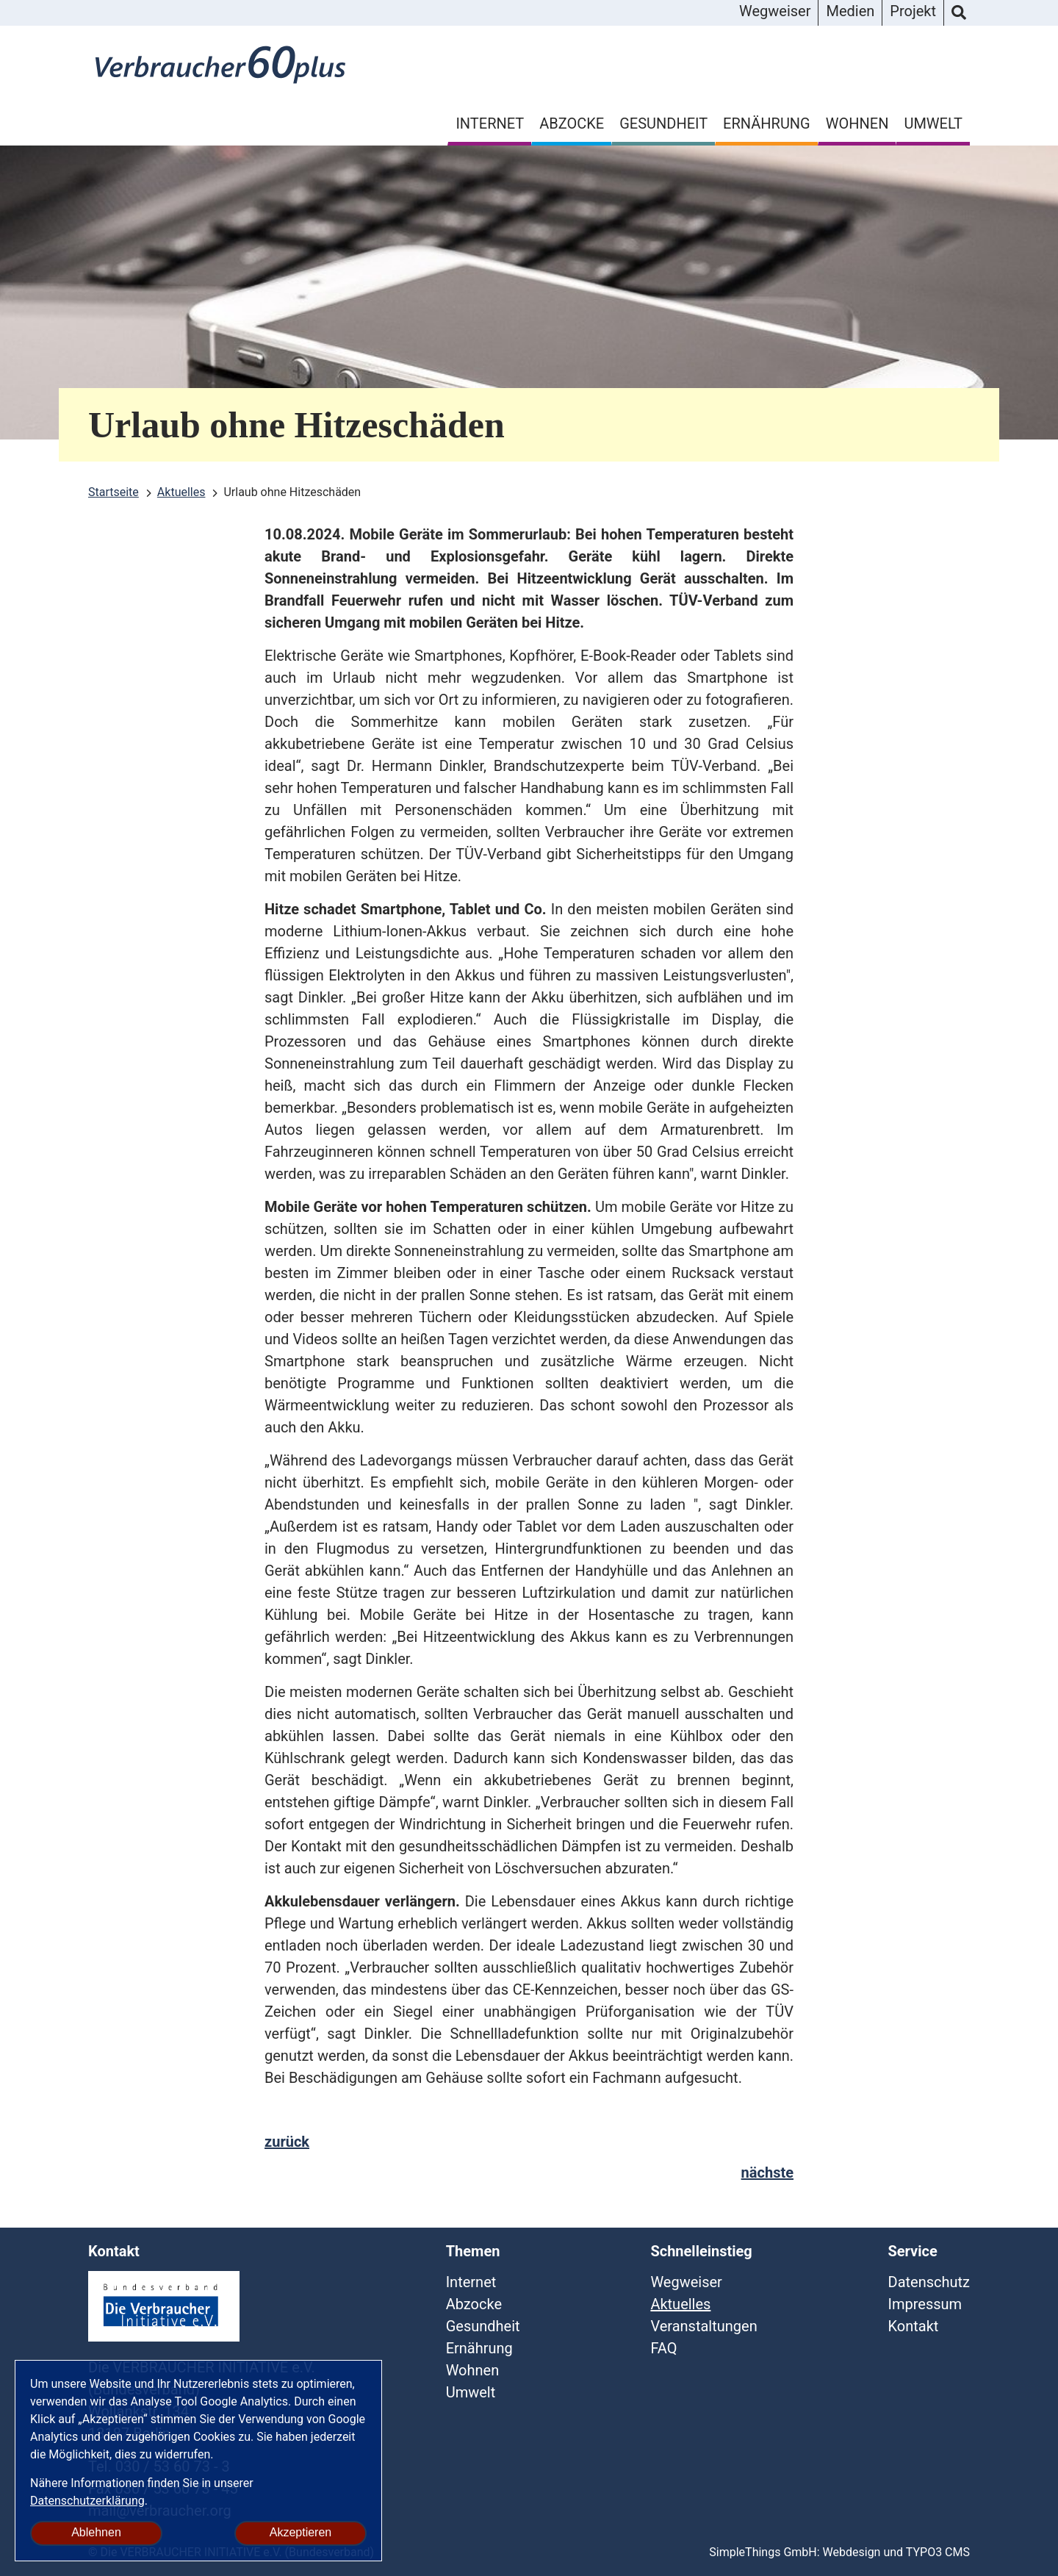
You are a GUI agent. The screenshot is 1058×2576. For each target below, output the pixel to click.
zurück (286, 2141)
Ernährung (766, 123)
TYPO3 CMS (938, 2552)
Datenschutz (929, 2282)
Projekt (913, 11)
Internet (490, 123)
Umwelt (933, 123)
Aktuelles (680, 2304)
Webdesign (852, 2552)
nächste (767, 2172)
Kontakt (913, 2326)
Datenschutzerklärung (87, 2501)
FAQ (663, 2348)
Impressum (925, 2304)
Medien (850, 11)
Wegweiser (774, 11)
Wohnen (857, 123)
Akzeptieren (301, 2532)
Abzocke (571, 123)
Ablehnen (96, 2532)
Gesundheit (663, 123)
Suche (959, 13)
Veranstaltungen (703, 2326)
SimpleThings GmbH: (764, 2552)
